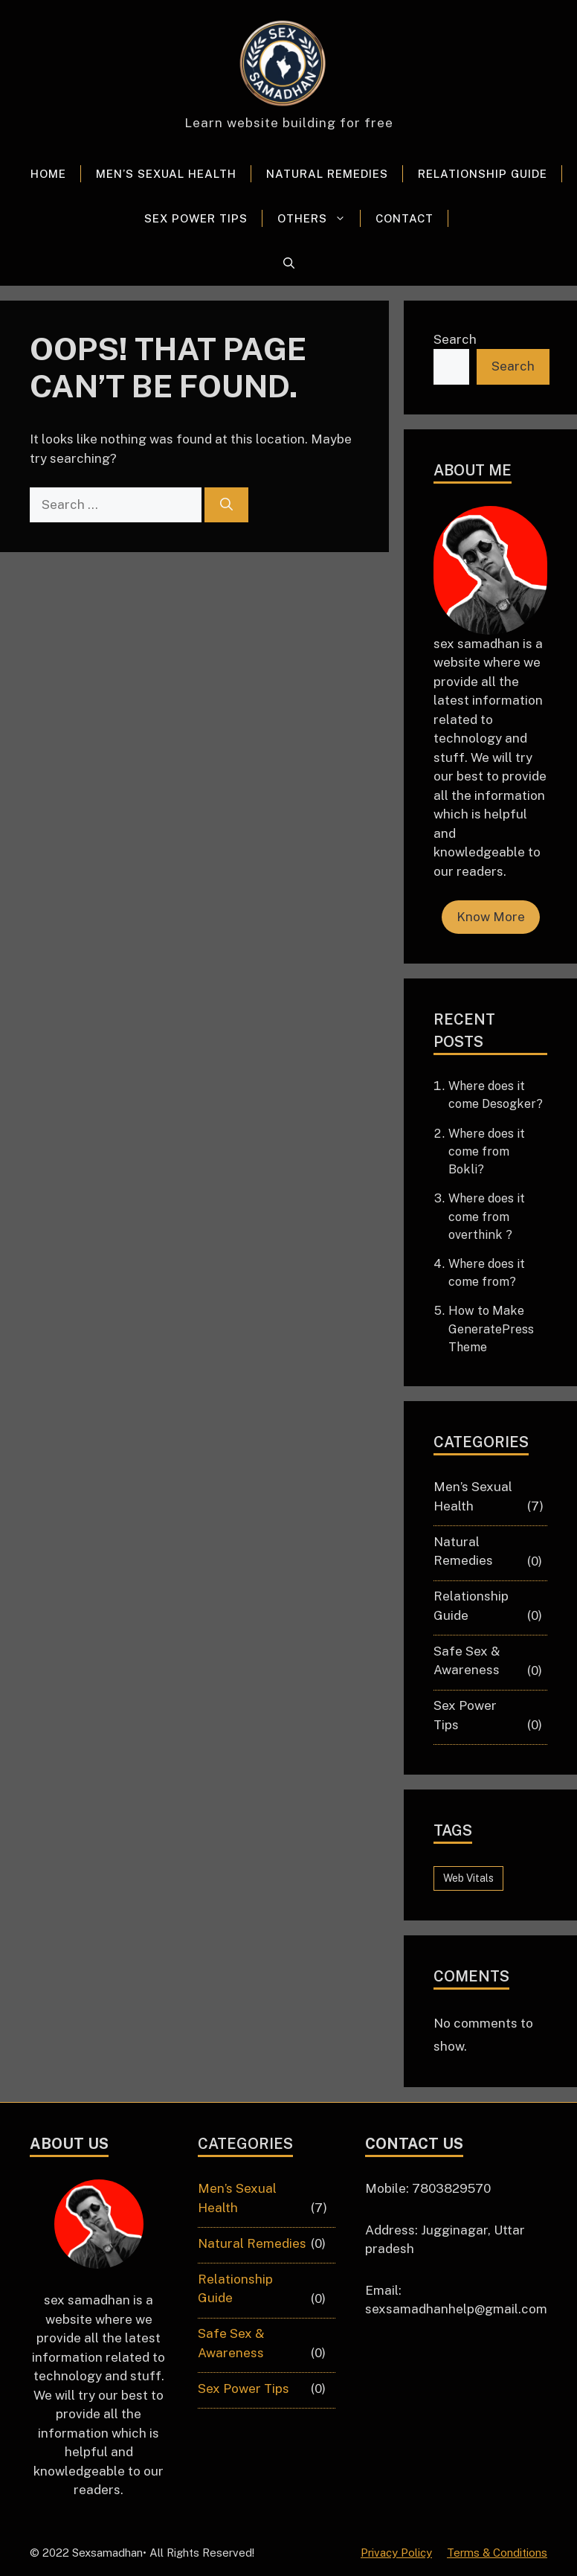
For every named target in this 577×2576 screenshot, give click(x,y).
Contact (404, 218)
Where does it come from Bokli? (486, 1151)
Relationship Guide (482, 173)
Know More (491, 916)
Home (48, 173)
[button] (288, 263)
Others (319, 218)
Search (455, 339)
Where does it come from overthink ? (486, 1216)
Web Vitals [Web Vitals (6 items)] (468, 1878)
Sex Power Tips (196, 218)
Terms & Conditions (497, 2552)
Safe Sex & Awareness (466, 1661)
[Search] (226, 505)
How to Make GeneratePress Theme (491, 1328)
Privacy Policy (396, 2552)
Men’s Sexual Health (166, 173)
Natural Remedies (327, 173)
